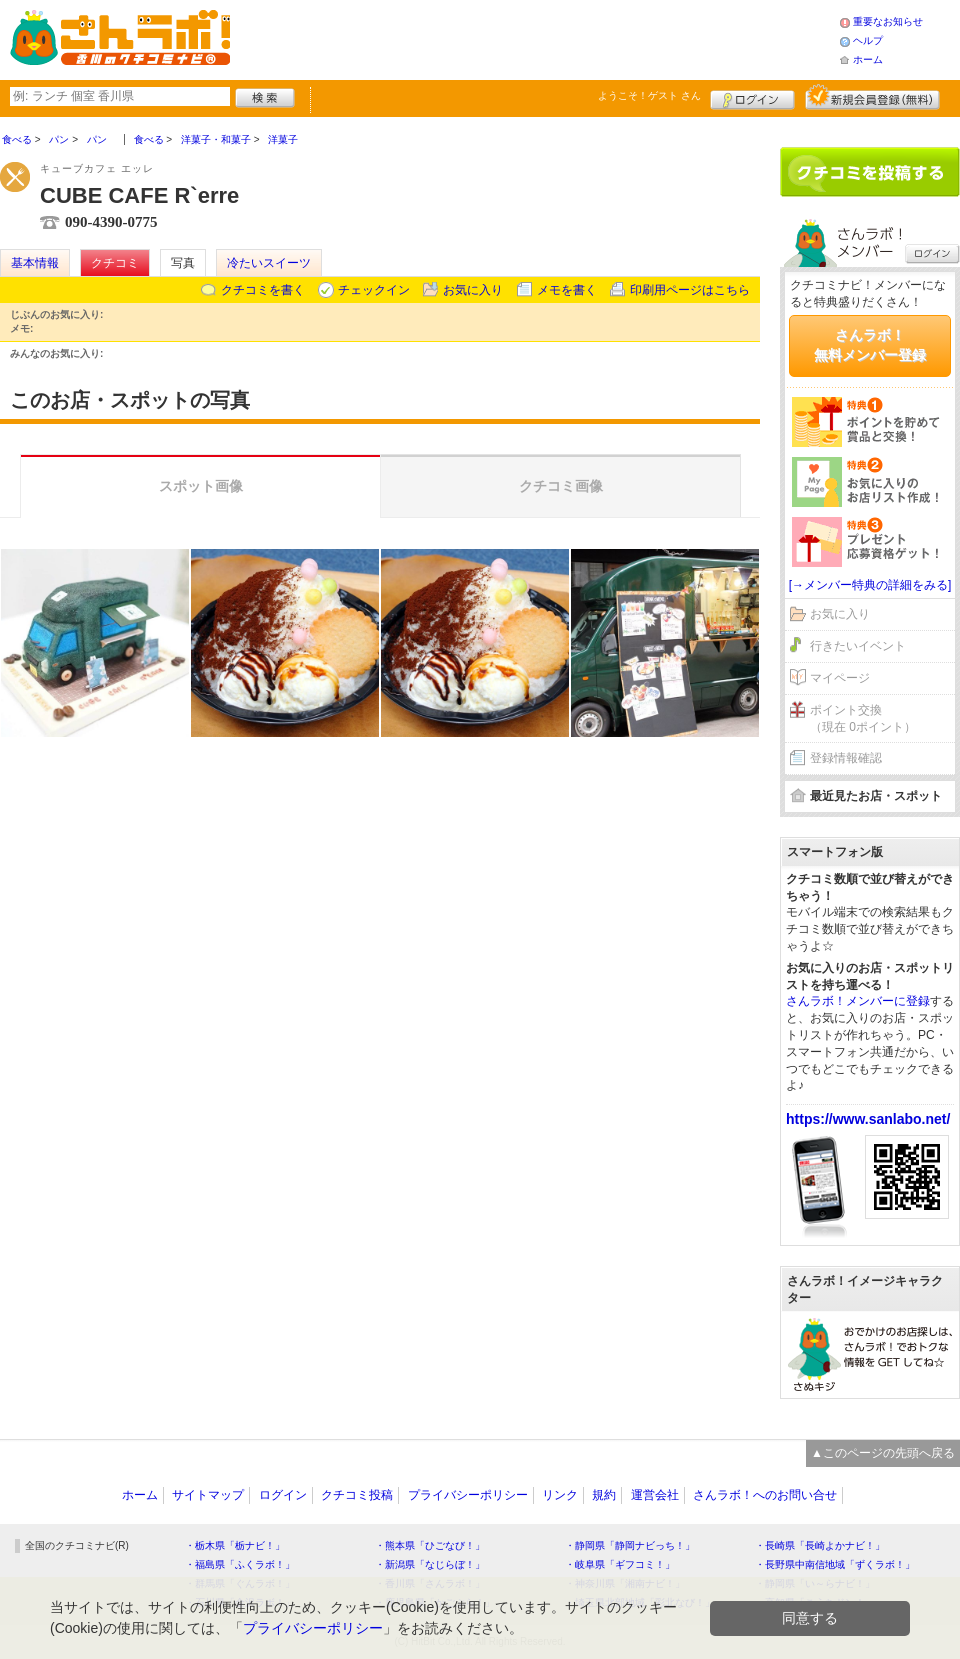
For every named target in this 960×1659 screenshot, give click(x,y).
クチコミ (115, 263)
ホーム (868, 59)
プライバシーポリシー (468, 1495)
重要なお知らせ (888, 21)
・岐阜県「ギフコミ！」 (620, 1564)
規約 (604, 1495)
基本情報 (35, 263)
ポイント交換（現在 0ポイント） (863, 718)
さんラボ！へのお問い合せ (765, 1495)
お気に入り (473, 290)
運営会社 (655, 1495)
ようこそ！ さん (649, 95)
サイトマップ (208, 1495)
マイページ (840, 678)
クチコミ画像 (561, 486)
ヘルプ (868, 40)
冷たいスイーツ (269, 263)
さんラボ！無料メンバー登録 (870, 345)
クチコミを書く (263, 290)
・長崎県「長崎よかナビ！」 (820, 1545)
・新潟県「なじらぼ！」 (430, 1564)
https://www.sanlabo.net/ (868, 1119)
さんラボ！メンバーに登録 (858, 1001)
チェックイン (374, 290)
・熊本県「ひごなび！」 (430, 1545)
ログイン (752, 97)
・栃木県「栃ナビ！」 (235, 1545)
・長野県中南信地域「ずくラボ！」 (835, 1564)
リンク (560, 1495)
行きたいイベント (858, 646)
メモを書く (567, 290)
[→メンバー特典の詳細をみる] (870, 585)
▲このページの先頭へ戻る (883, 1453)
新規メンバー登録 (872, 97)
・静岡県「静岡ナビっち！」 (630, 1545)
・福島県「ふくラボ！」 (240, 1564)
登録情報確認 (846, 758)
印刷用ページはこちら (690, 290)
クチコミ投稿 (357, 1495)
